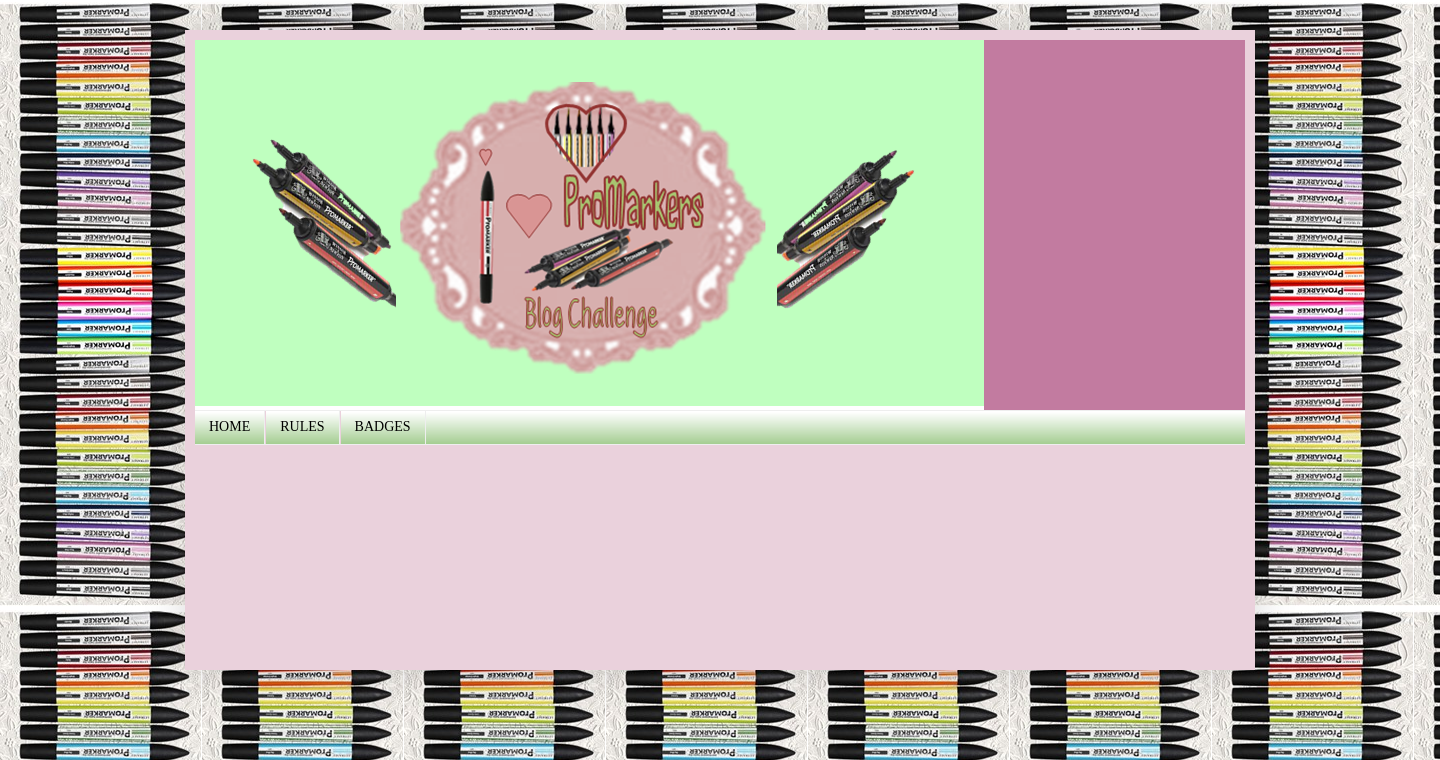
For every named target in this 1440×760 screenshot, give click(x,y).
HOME (229, 426)
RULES (302, 426)
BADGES (383, 426)
